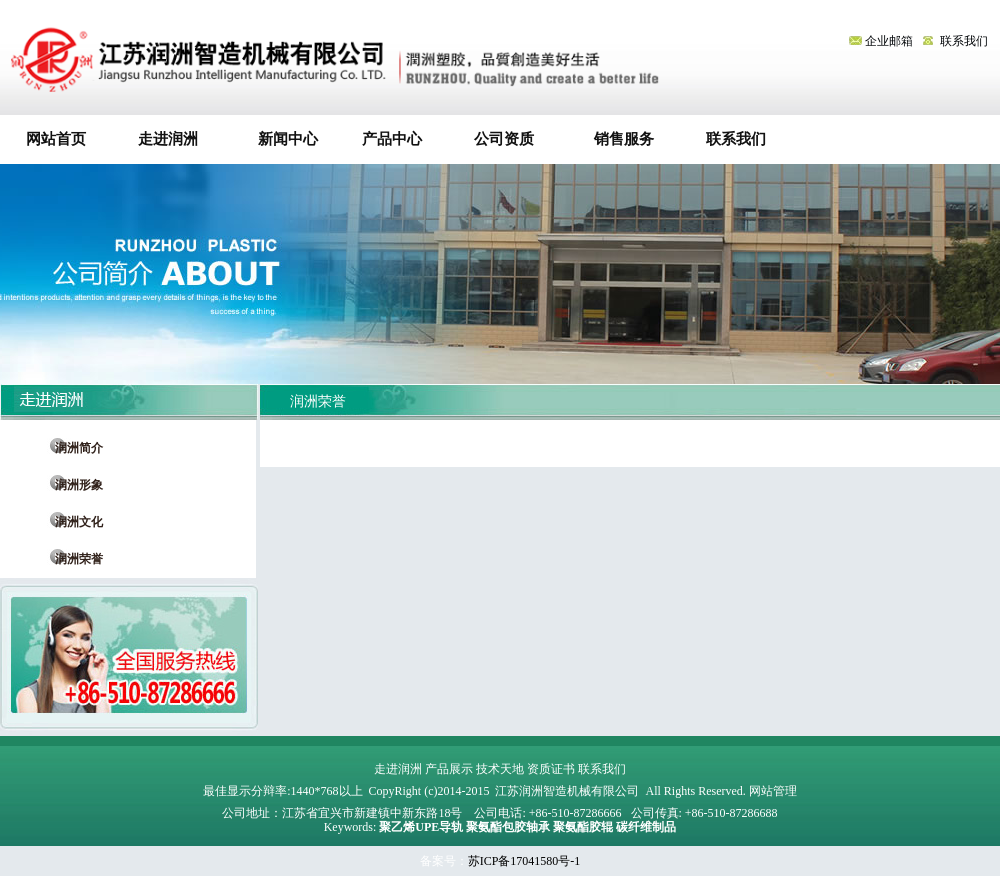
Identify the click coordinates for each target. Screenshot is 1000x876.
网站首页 (56, 139)
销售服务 (616, 139)
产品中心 (392, 139)
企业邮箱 (882, 41)
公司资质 (504, 139)
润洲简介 (73, 448)
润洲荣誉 (73, 559)
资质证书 (551, 769)
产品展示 (449, 769)
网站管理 (773, 791)
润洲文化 (73, 522)
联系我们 (964, 41)
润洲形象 (73, 485)
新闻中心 (280, 139)
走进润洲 (168, 139)
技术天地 (500, 769)
